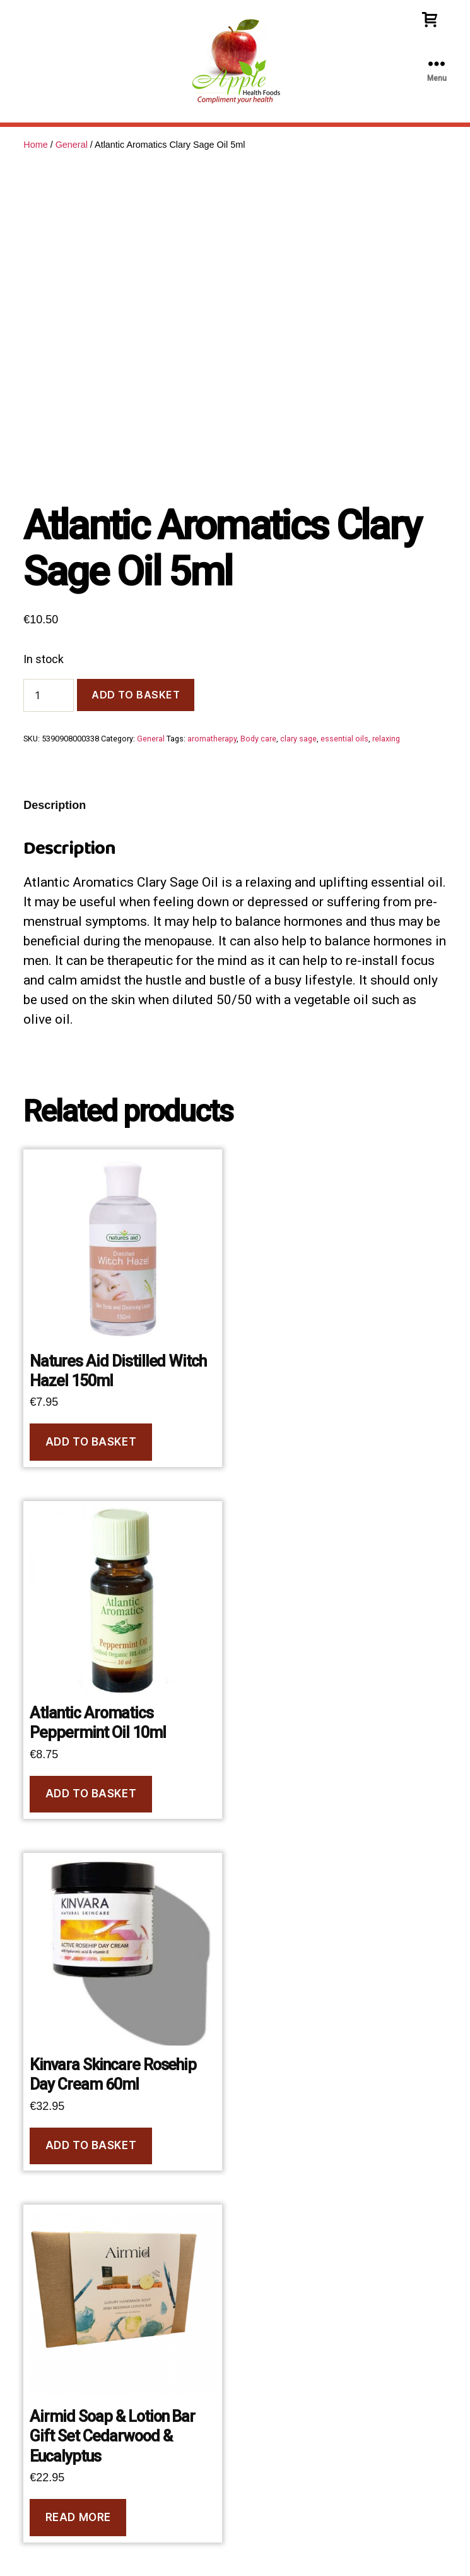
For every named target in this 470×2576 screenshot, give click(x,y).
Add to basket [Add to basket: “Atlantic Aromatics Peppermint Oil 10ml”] (90, 1793)
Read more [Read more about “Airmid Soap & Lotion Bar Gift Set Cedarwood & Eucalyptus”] (78, 2517)
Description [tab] (54, 805)
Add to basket (135, 694)
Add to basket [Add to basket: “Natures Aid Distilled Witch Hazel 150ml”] (90, 1441)
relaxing (386, 738)
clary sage (298, 738)
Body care (258, 738)
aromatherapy (212, 738)
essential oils (344, 738)
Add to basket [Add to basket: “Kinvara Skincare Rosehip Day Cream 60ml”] (90, 2145)
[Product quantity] (48, 695)
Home (35, 145)
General (72, 145)
